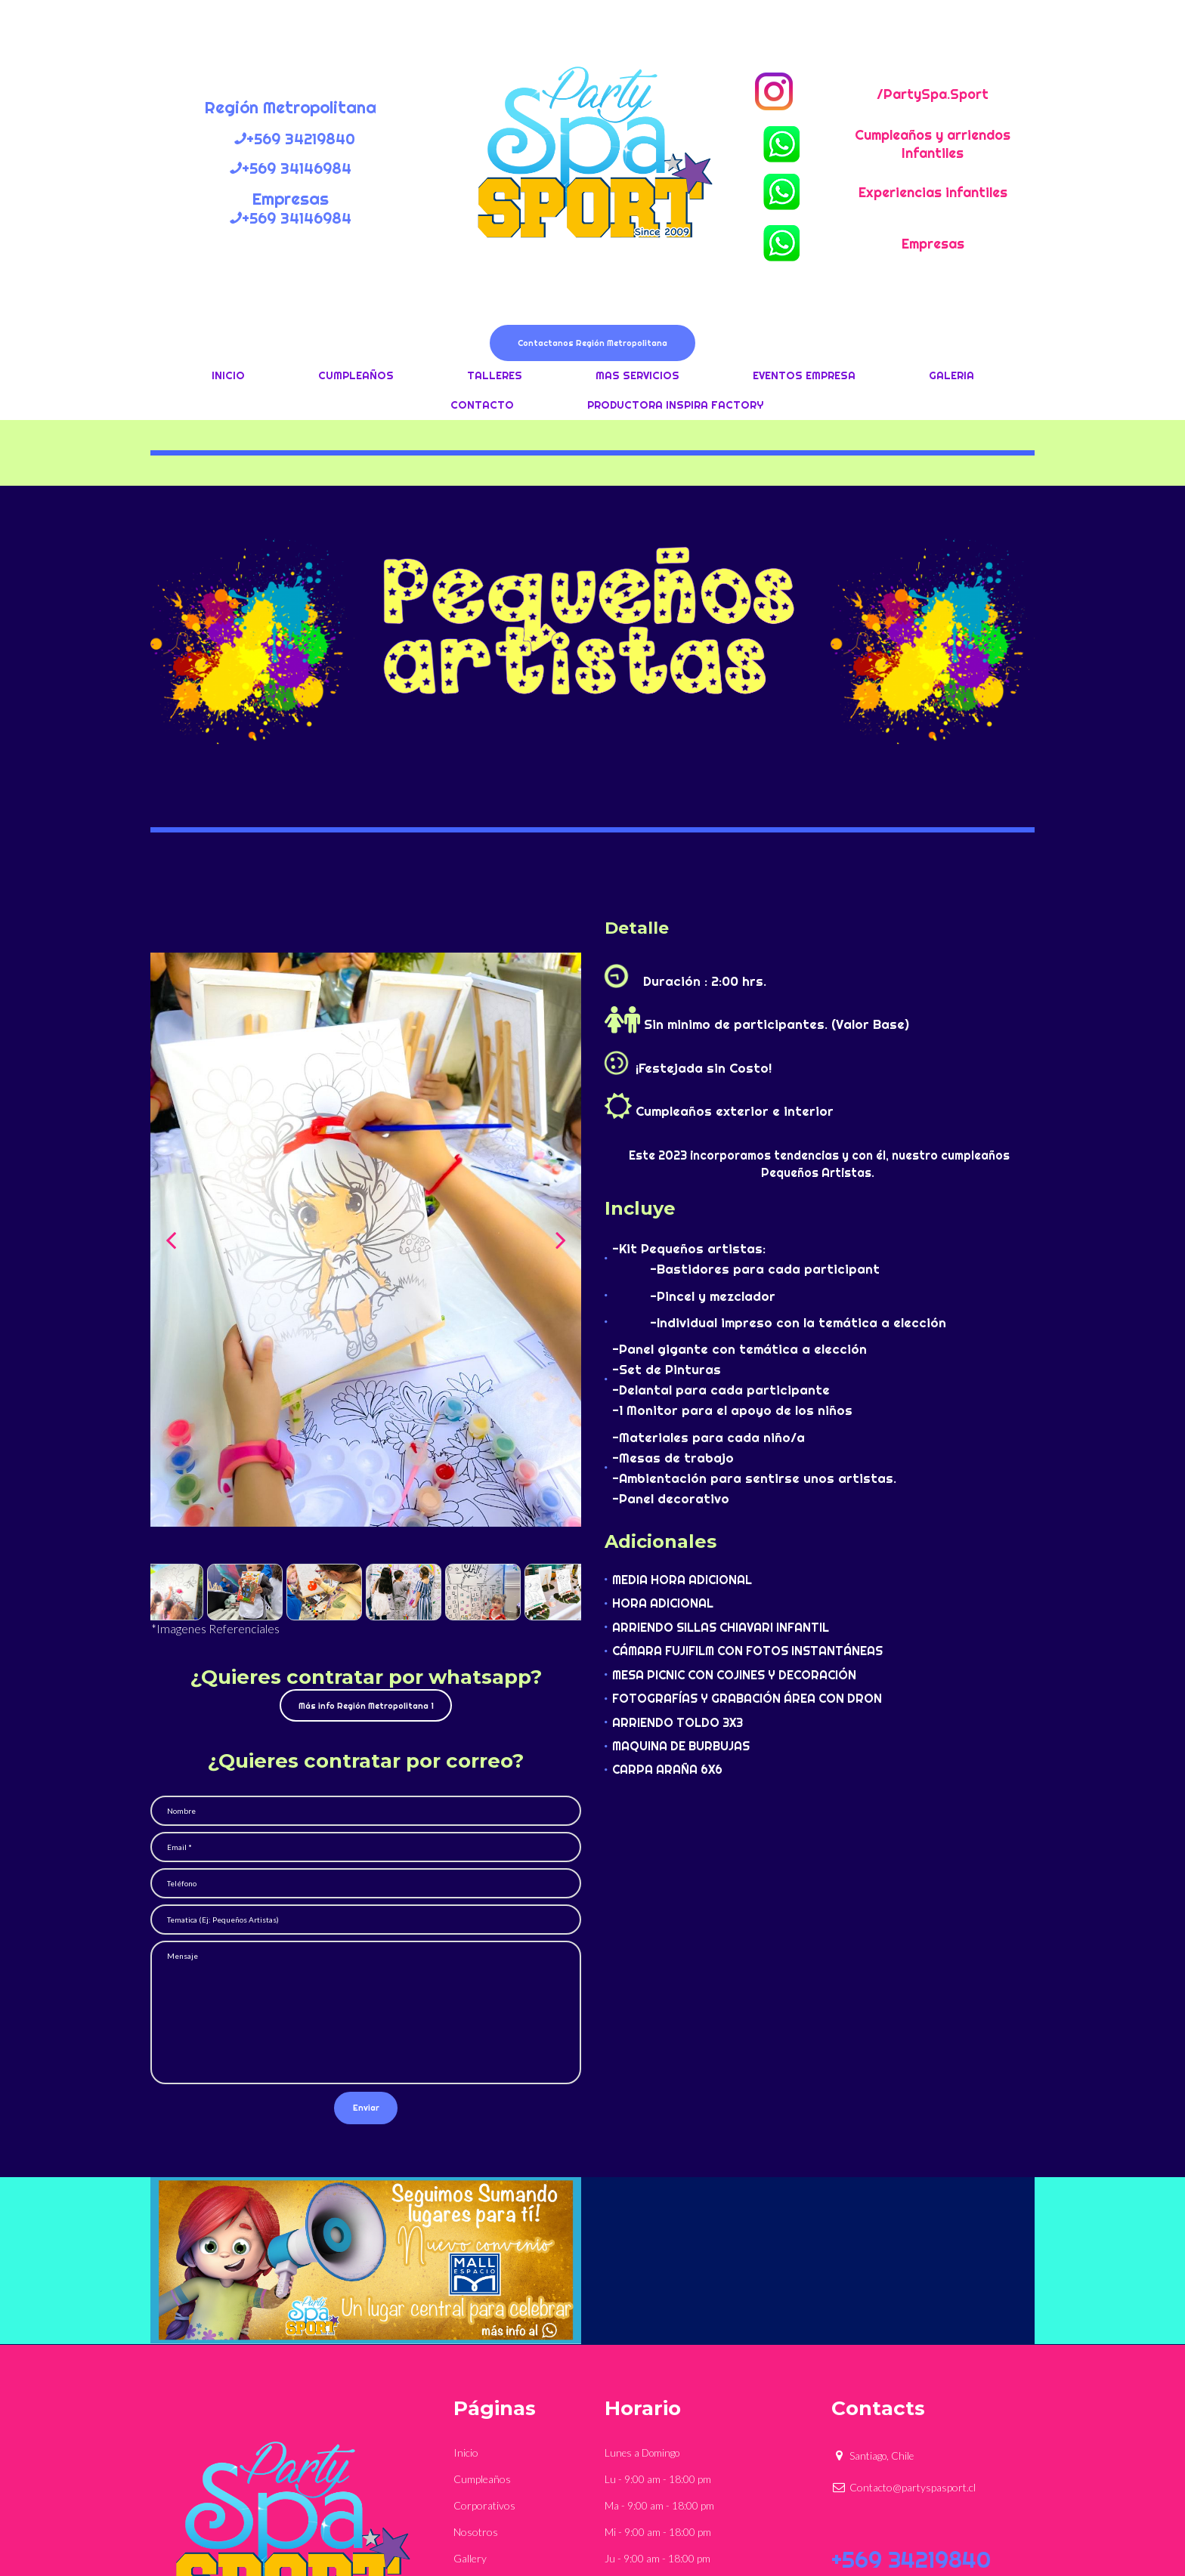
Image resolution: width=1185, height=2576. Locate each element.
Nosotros (475, 2372)
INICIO (228, 378)
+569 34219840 (911, 2412)
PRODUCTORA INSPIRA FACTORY (675, 408)
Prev (171, 1243)
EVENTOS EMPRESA (804, 378)
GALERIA (951, 378)
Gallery (470, 2398)
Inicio (465, 2296)
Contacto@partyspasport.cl (903, 2330)
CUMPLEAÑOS (356, 378)
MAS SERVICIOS (637, 378)
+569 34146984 (911, 2442)
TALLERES (494, 378)
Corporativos (484, 2346)
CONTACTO (482, 408)
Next (560, 1243)
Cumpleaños (482, 2321)
